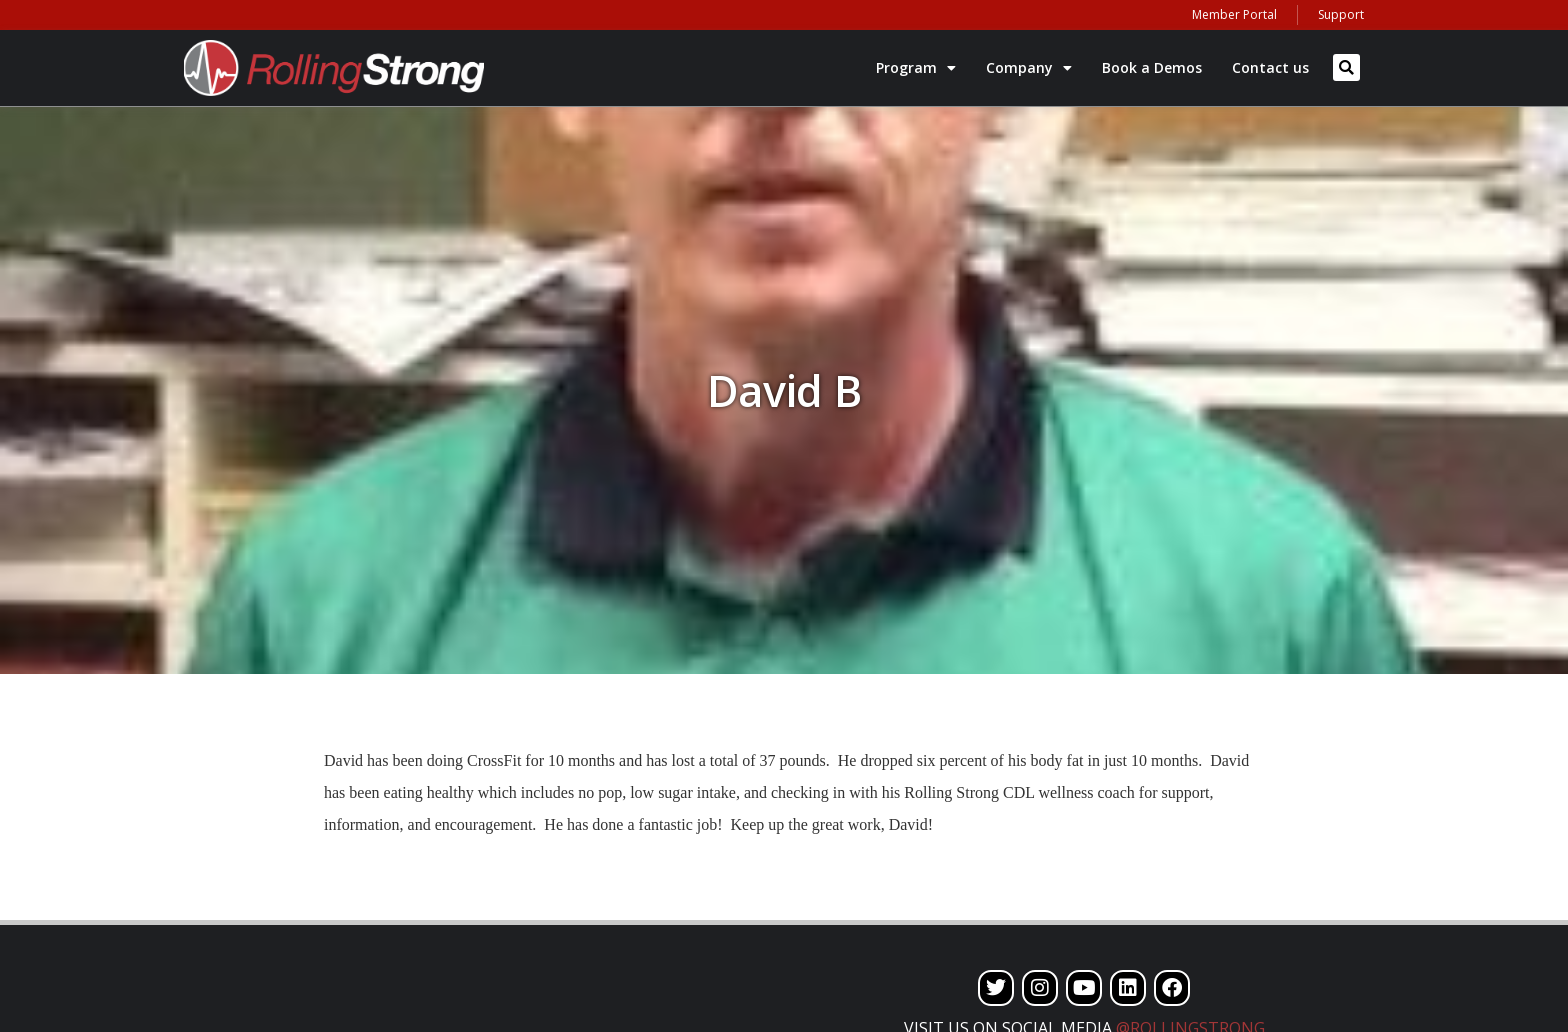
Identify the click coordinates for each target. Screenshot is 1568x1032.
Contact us (1270, 67)
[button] (1346, 67)
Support (1341, 14)
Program (916, 68)
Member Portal (1234, 14)
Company (1029, 68)
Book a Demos (1152, 67)
